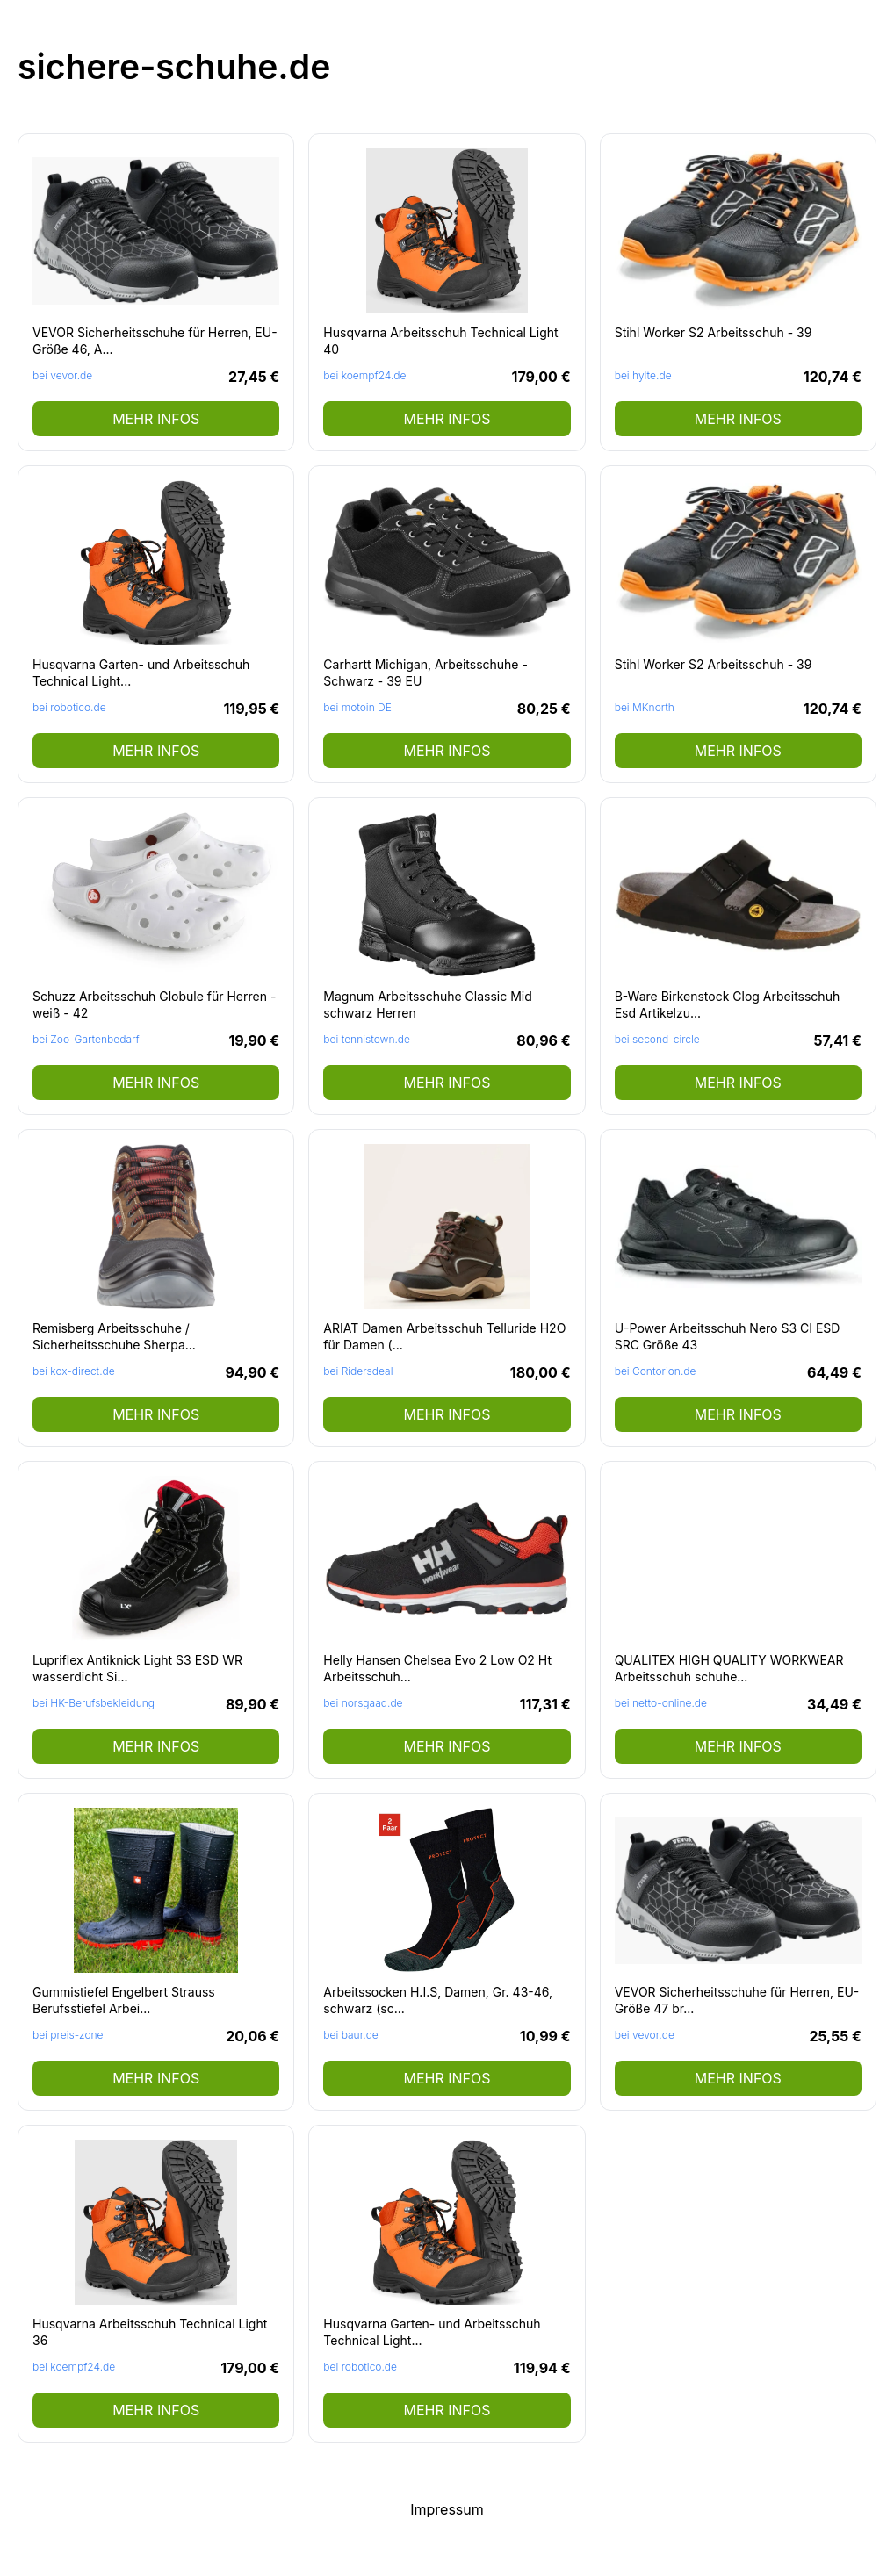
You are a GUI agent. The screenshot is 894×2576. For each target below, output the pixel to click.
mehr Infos (155, 419)
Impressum (447, 2509)
